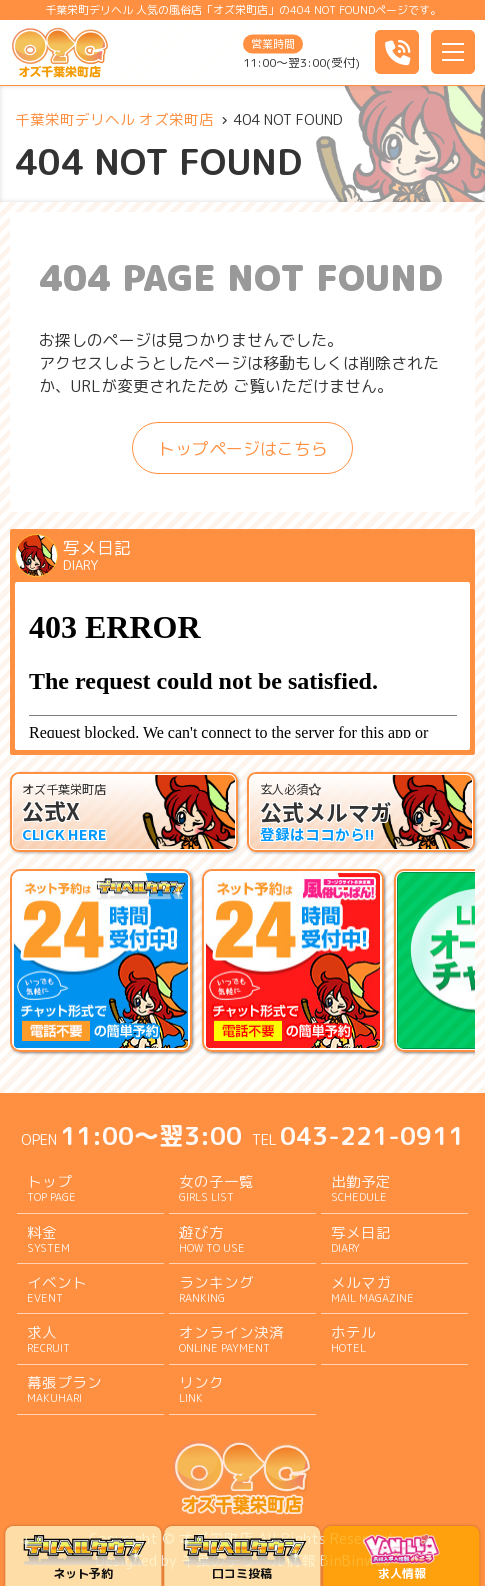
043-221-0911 (372, 1135)
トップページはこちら (243, 448)
